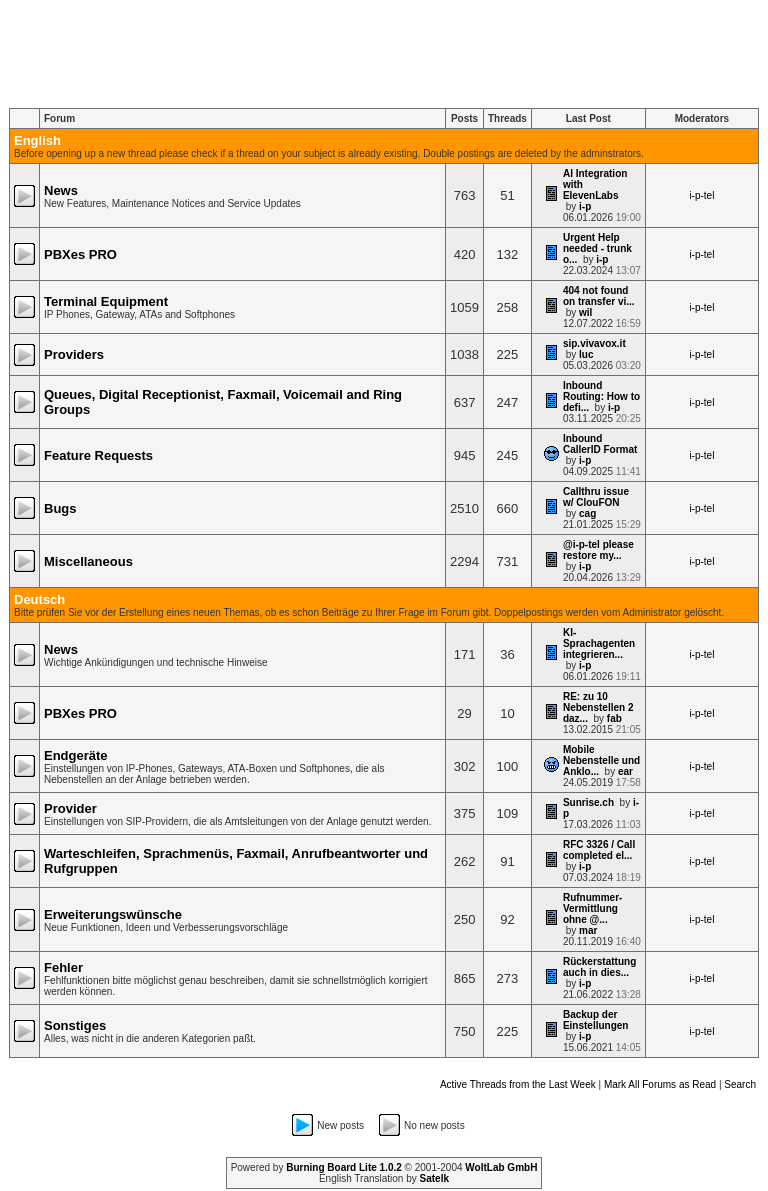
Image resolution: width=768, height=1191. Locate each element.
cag (587, 513)
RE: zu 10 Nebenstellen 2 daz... (598, 707)
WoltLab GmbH (501, 1167)
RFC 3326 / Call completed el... (599, 850)
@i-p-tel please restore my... (598, 550)
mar (588, 930)
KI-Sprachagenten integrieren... (599, 643)
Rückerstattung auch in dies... (599, 967)
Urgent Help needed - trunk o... (597, 248)
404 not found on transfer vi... (599, 296)
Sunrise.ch (588, 802)
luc (586, 354)
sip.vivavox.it (594, 343)
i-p (585, 206)
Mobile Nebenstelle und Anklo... (601, 760)
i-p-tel (701, 195)
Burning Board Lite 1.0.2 (344, 1167)
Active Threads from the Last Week (518, 1084)
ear (625, 771)
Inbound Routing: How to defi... (601, 396)
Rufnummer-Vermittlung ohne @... (592, 908)
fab (614, 718)
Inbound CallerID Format (600, 444)
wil (585, 312)
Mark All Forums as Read (660, 1084)
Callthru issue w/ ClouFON (596, 497)
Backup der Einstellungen (596, 1020)
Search (740, 1084)
